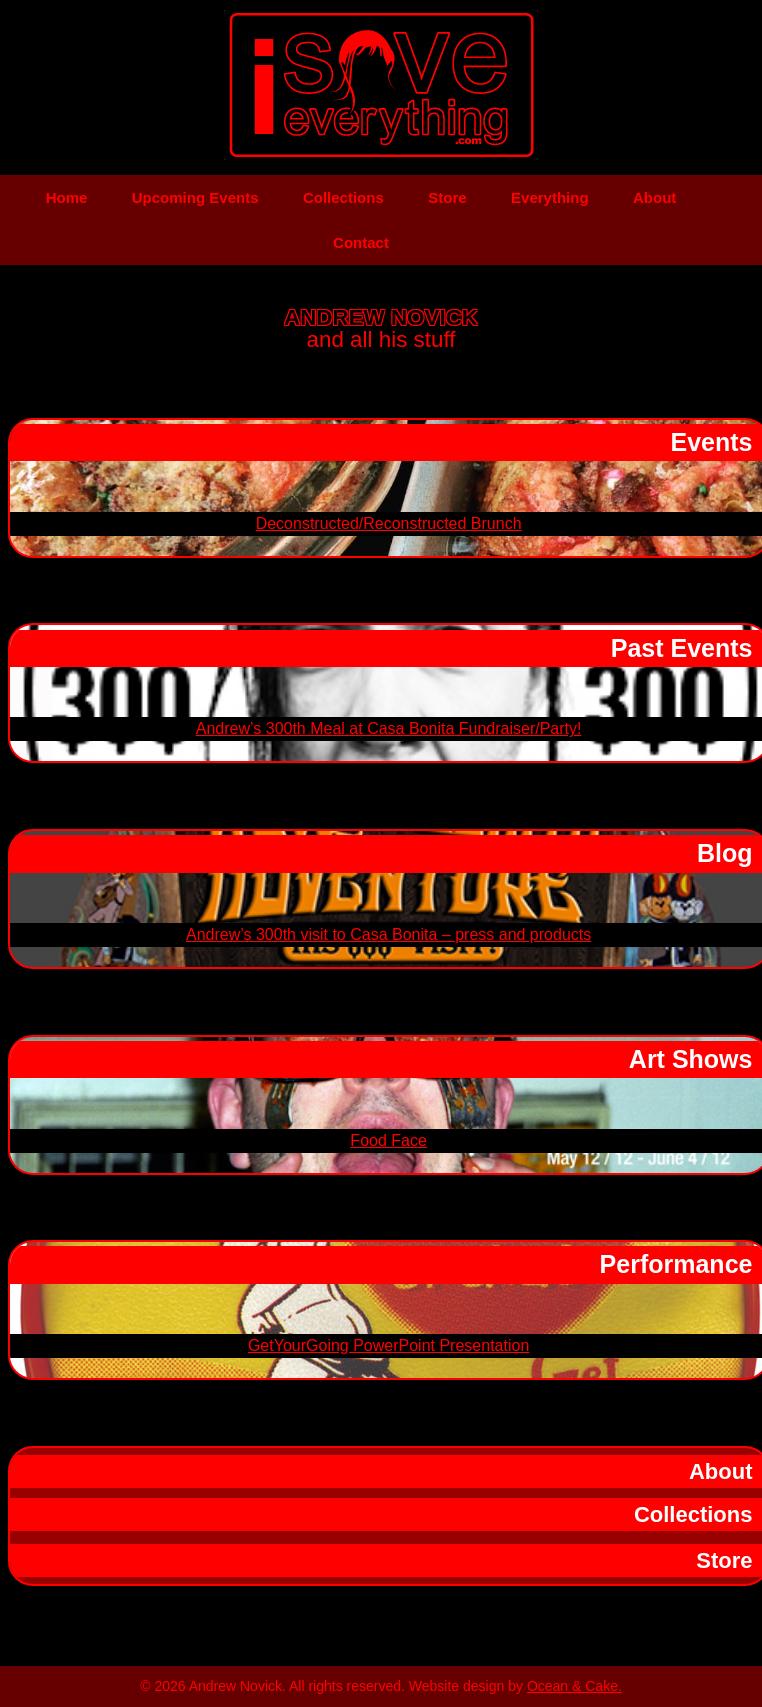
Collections (343, 197)
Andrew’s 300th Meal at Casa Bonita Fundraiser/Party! (389, 728)
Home (67, 197)
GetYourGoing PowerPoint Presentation (388, 1345)
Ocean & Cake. (574, 1686)
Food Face (388, 1140)
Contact (361, 242)
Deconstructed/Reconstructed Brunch (389, 523)
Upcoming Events (195, 197)
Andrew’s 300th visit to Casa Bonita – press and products (388, 934)
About (654, 197)
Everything (550, 197)
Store (447, 197)
